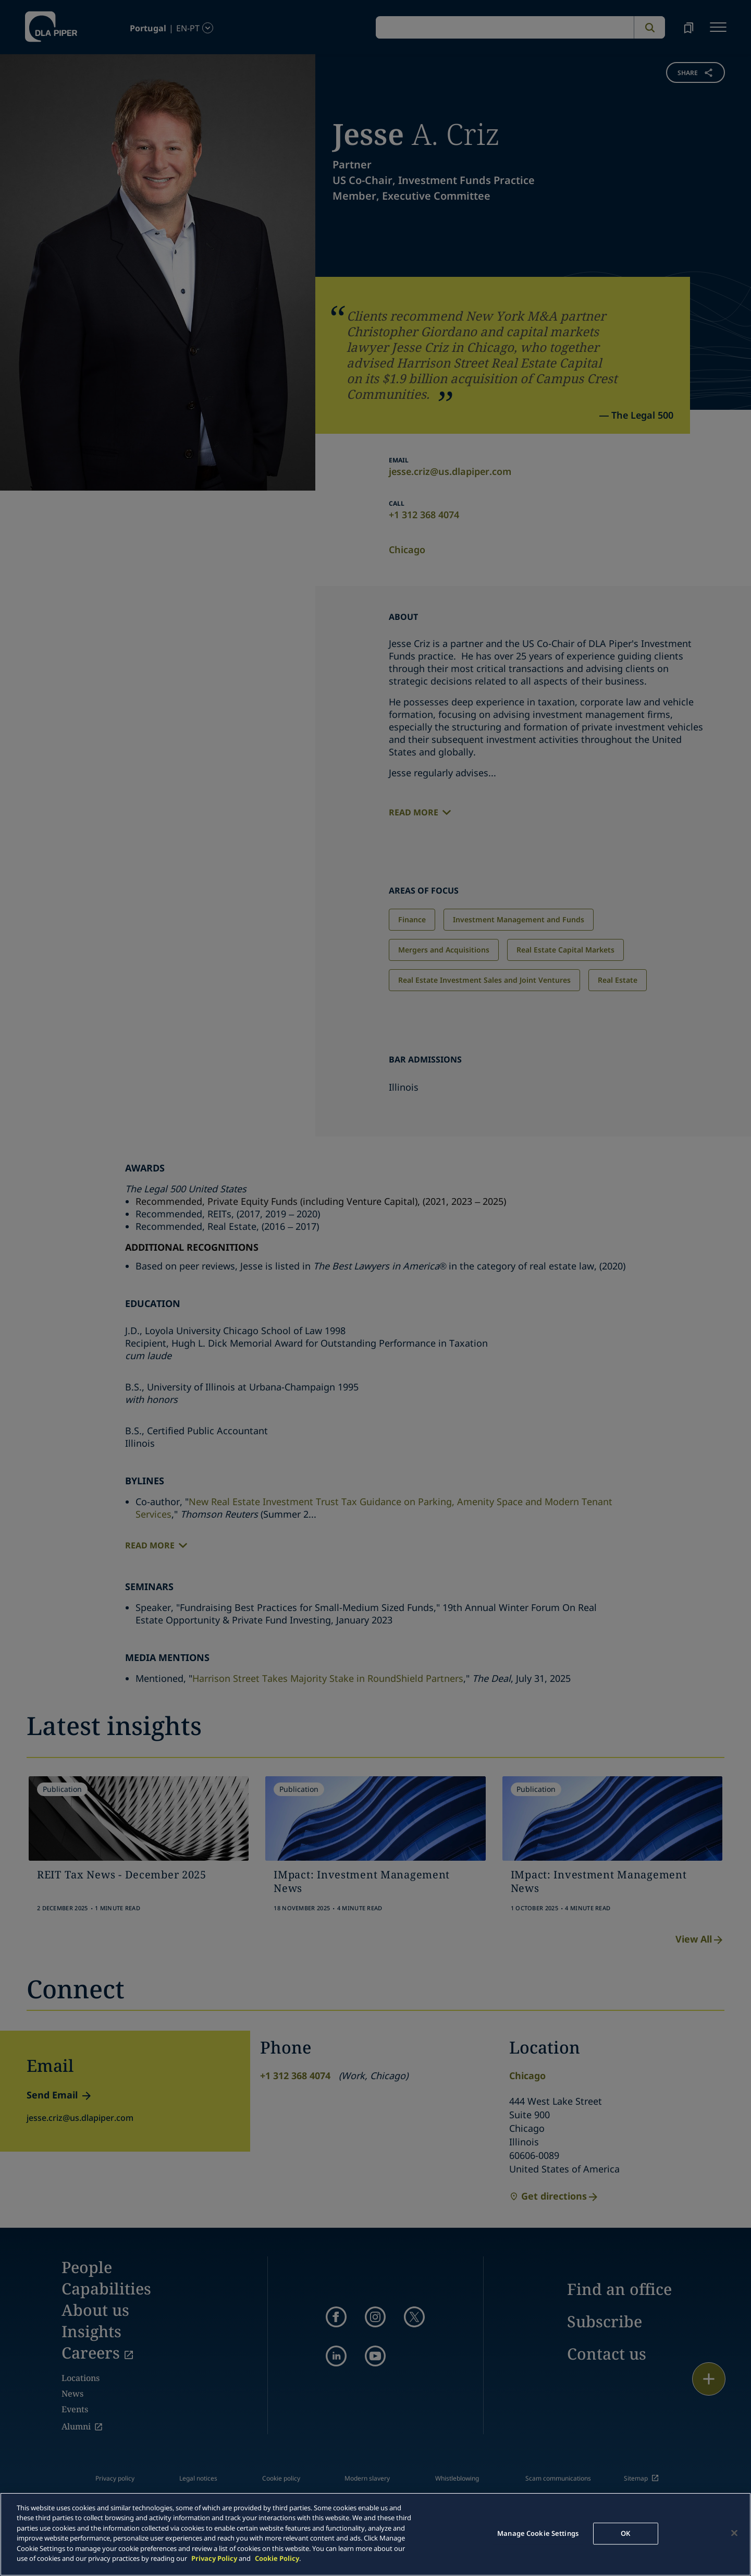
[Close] (734, 2532)
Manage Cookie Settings (537, 2533)
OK (625, 2533)
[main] (375, 2534)
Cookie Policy (277, 2558)
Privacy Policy (214, 2558)
